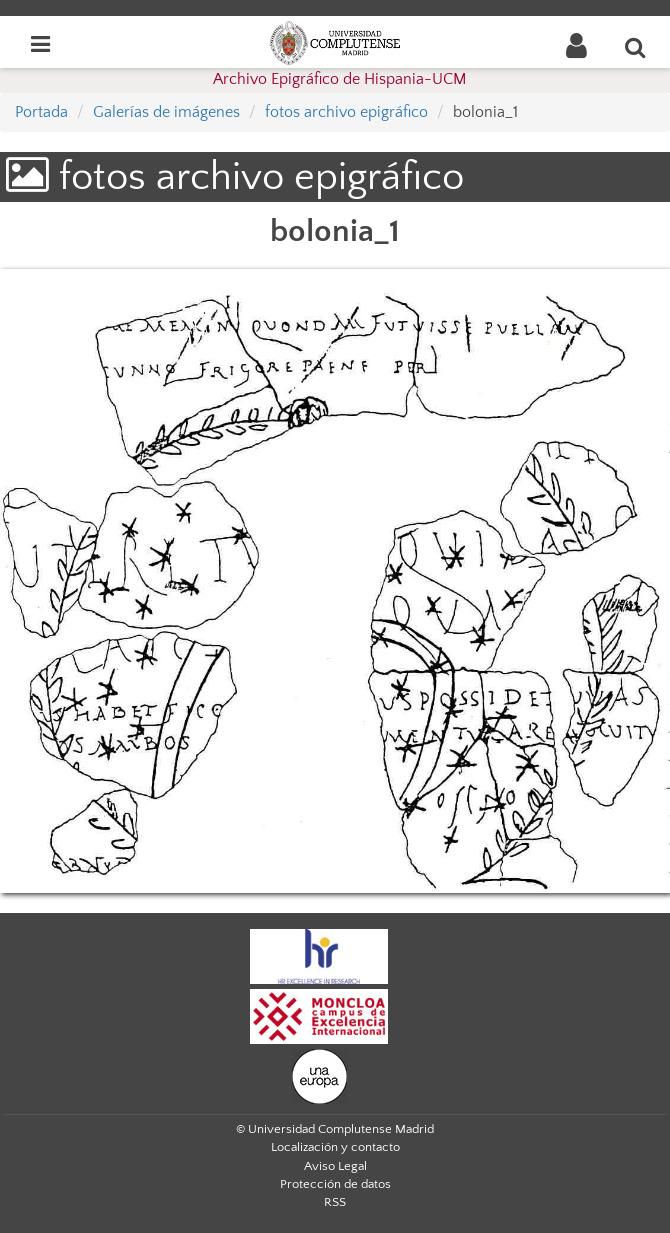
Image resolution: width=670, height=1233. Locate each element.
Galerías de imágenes (166, 112)
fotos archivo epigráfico (346, 112)
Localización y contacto (335, 1147)
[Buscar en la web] (636, 47)
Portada (41, 112)
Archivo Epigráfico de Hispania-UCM (339, 79)
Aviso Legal (335, 1166)
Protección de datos (335, 1184)
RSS (335, 1202)
